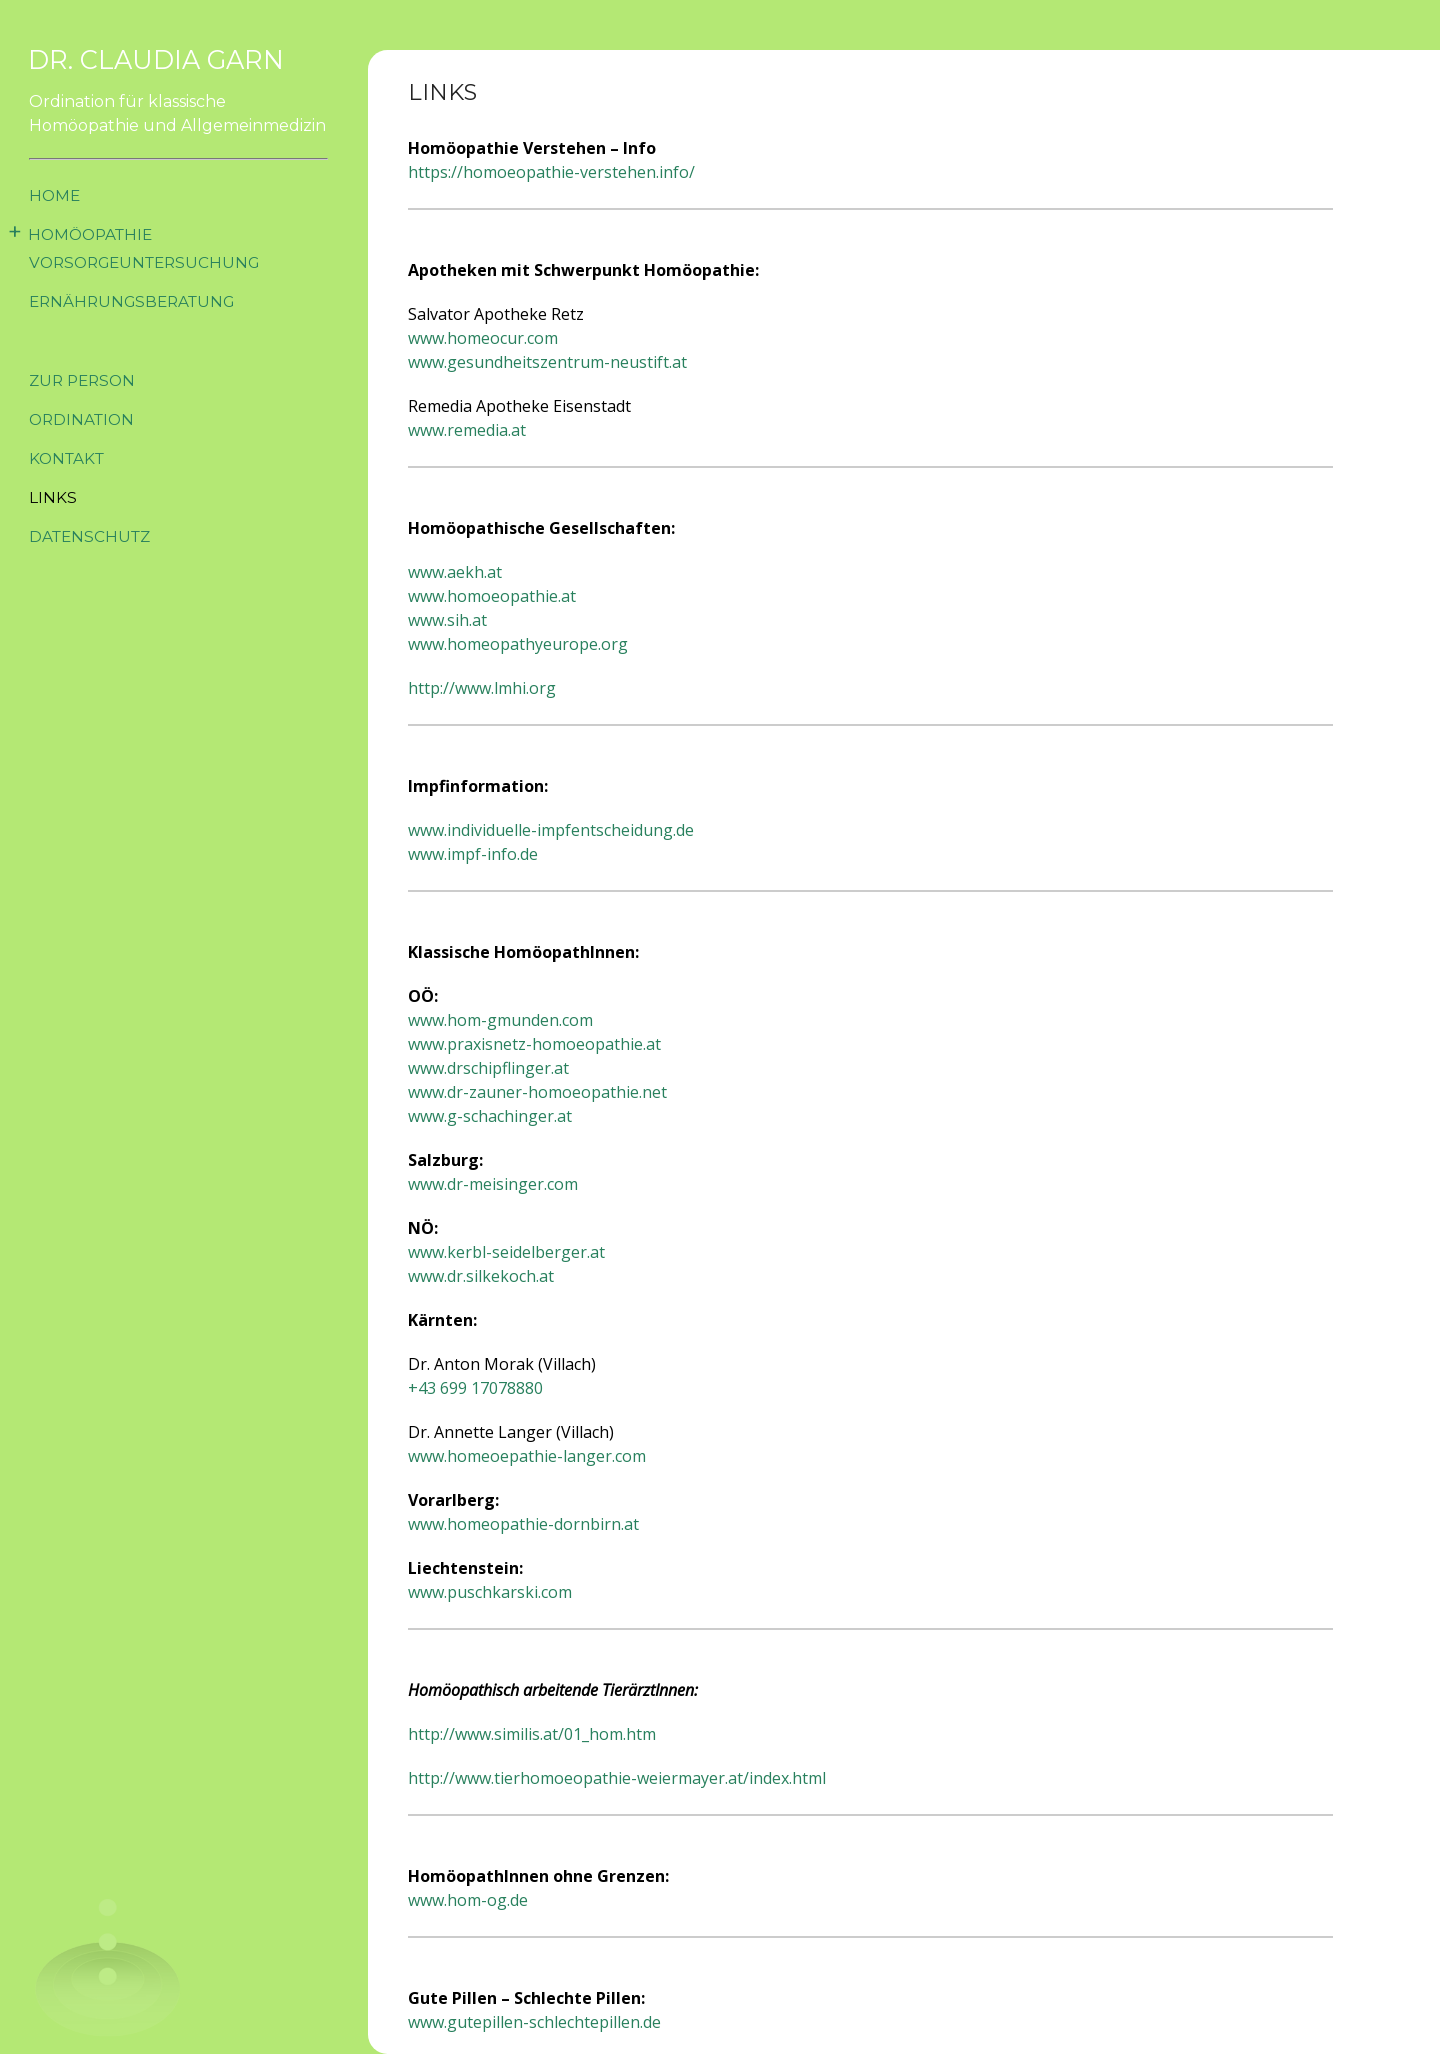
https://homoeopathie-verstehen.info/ (551, 172)
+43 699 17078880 (475, 1388)
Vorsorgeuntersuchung (151, 262)
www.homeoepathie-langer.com (527, 1456)
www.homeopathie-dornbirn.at (523, 1524)
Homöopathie (94, 234)
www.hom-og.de (468, 1900)
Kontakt (69, 458)
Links (54, 497)
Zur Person (86, 380)
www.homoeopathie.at (492, 596)
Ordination (85, 419)
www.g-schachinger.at (490, 1116)
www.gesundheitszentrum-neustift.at (547, 362)
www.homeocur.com (483, 338)
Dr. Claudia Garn (163, 59)
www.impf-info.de (473, 854)
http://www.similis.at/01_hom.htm (532, 1734)
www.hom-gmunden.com (500, 1020)
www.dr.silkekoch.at (481, 1276)
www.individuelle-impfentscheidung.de (551, 830)
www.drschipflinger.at (488, 1068)
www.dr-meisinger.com (493, 1184)
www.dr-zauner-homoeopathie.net (537, 1092)
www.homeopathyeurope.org (518, 644)
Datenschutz (93, 536)
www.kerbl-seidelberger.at (506, 1252)
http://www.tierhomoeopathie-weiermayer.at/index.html (617, 1778)
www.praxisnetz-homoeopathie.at (534, 1044)
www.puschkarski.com (490, 1592)
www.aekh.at (455, 572)
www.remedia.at (467, 430)
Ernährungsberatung (138, 301)
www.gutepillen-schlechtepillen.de (534, 2022)
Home (56, 195)
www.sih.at (447, 620)
